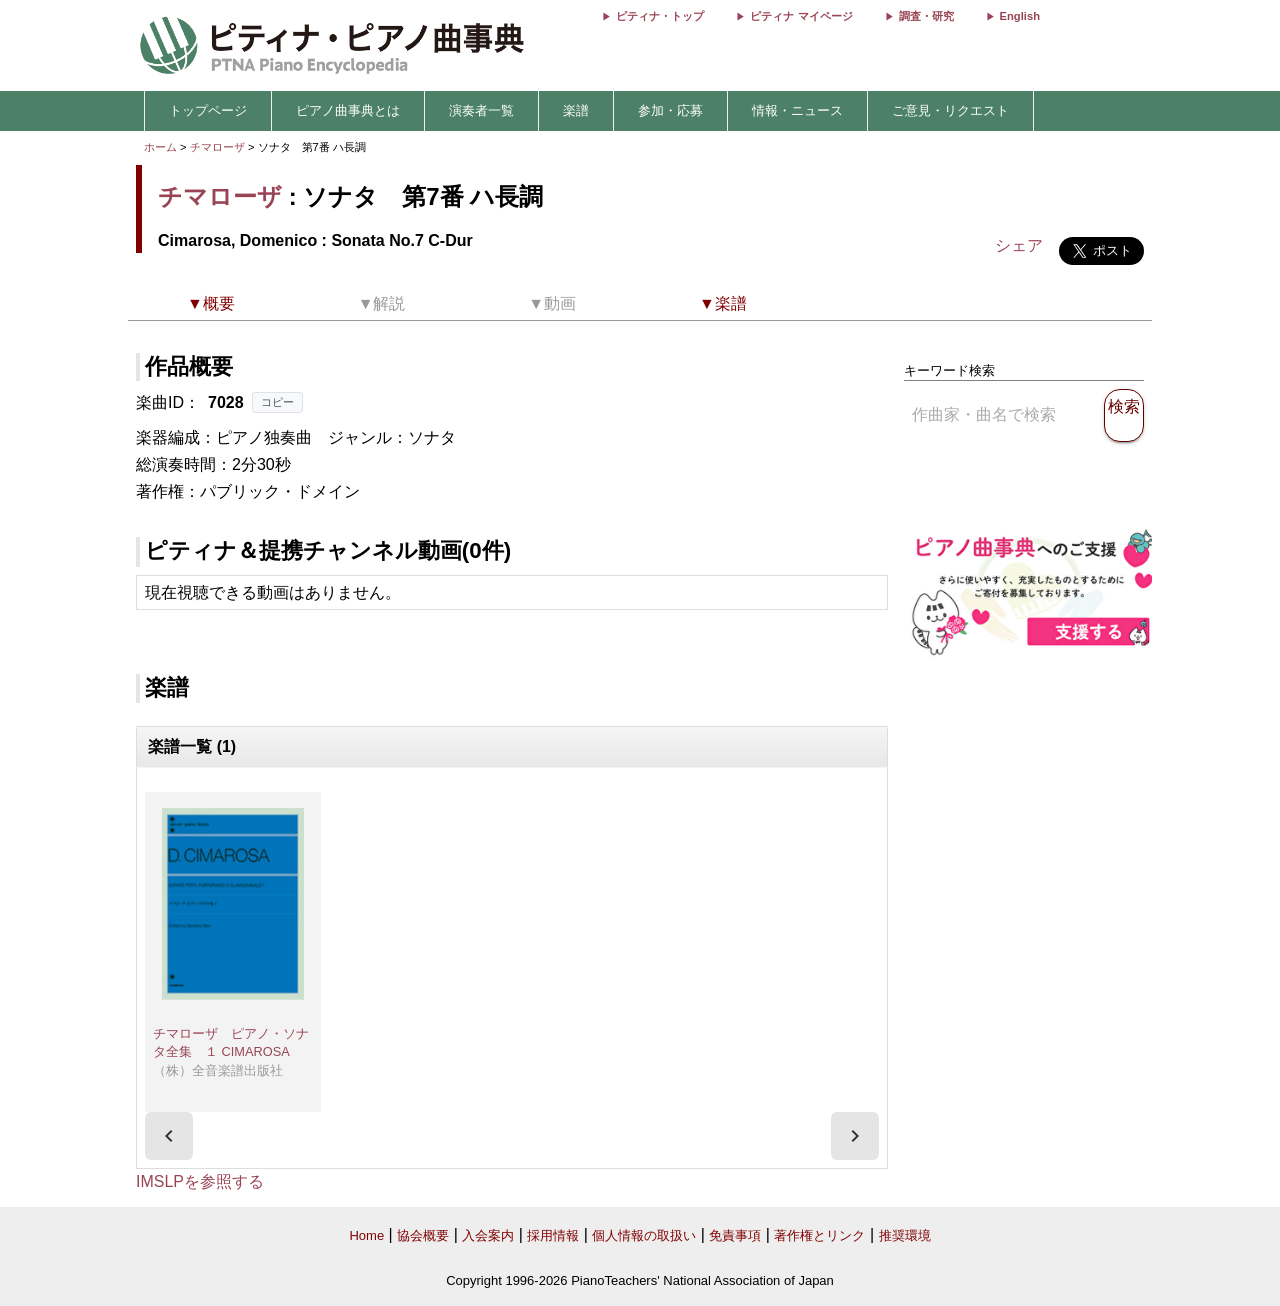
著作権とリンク (819, 1235)
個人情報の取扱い (644, 1235)
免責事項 (735, 1235)
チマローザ (217, 147)
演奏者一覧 (481, 110)
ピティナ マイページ (801, 16)
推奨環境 (905, 1235)
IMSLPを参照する (200, 1181)
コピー (277, 402)
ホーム (160, 147)
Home (366, 1235)
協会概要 (423, 1235)
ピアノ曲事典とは (348, 110)
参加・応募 (670, 110)
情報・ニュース (797, 110)
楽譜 (576, 110)
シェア (1019, 245)
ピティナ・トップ (660, 16)
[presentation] (169, 1136)
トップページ (208, 110)
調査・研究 (926, 16)
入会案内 (488, 1235)
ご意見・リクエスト (950, 110)
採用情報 (553, 1235)
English (1020, 16)
